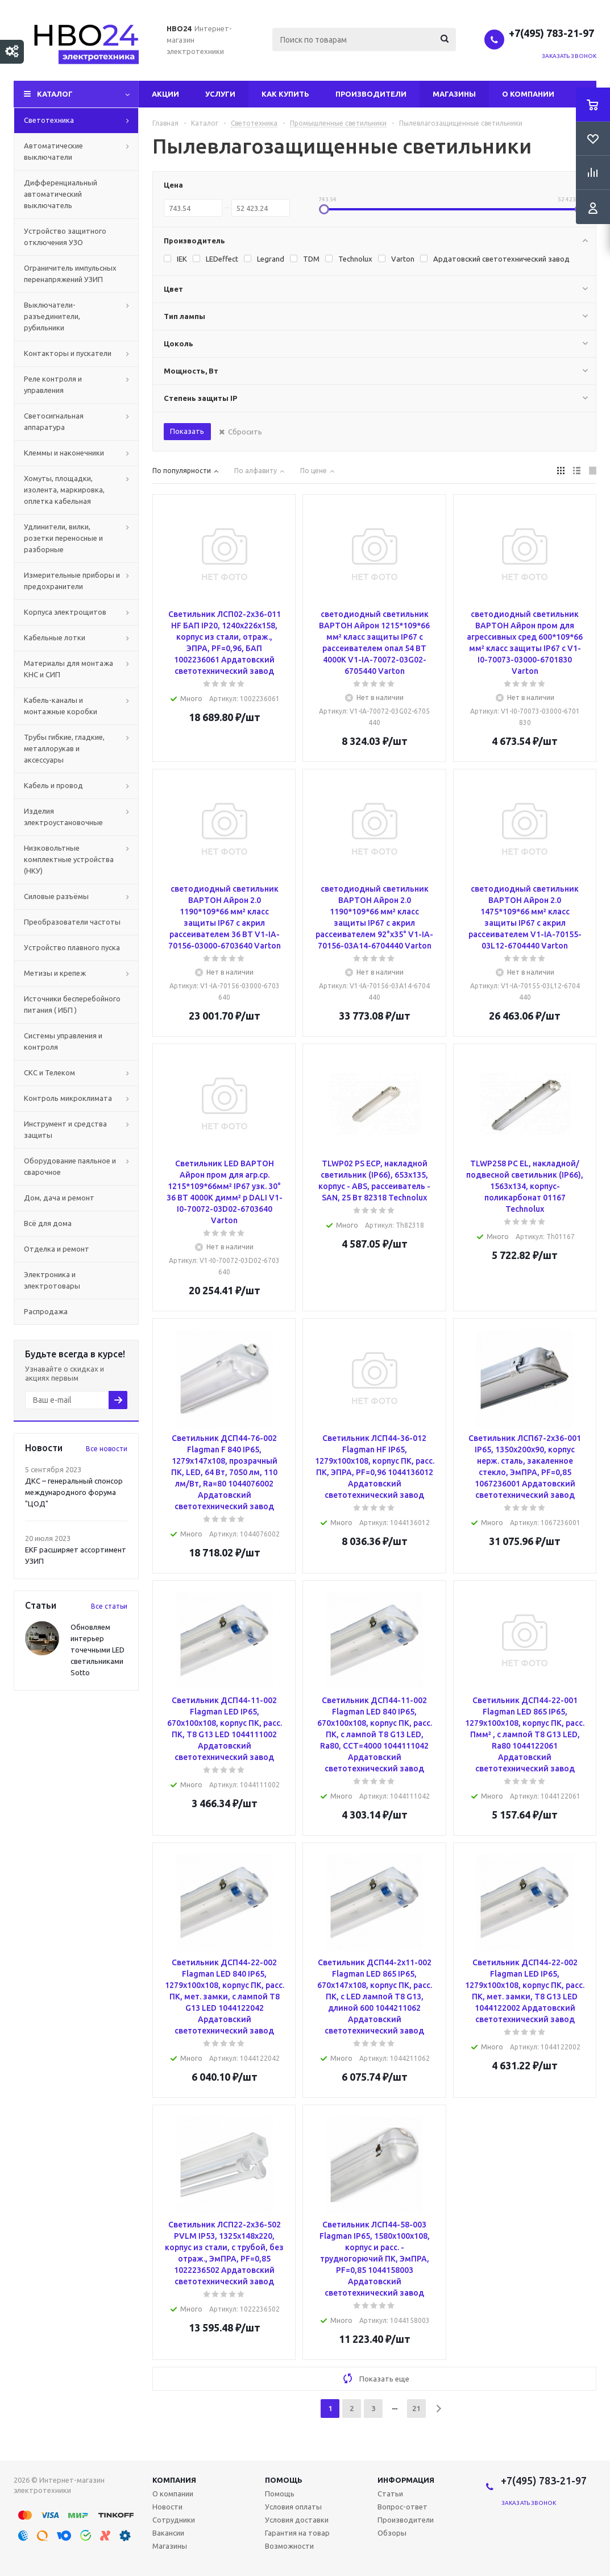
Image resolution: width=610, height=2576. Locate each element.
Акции (165, 94)
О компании (528, 94)
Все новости (106, 1448)
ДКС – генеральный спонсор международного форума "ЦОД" (74, 1492)
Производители (370, 94)
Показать (187, 431)
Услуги (220, 94)
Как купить (285, 94)
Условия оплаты (293, 2507)
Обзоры (391, 2533)
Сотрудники (173, 2520)
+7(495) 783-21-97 (552, 33)
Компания (174, 2480)
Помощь (283, 2480)
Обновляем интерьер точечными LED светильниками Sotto (97, 1649)
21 (416, 2408)
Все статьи (109, 1606)
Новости (167, 2507)
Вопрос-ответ (402, 2507)
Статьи (390, 2494)
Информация (405, 2480)
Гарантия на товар (297, 2533)
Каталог (55, 94)
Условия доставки (297, 2520)
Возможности (289, 2546)
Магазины (454, 94)
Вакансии (168, 2533)
